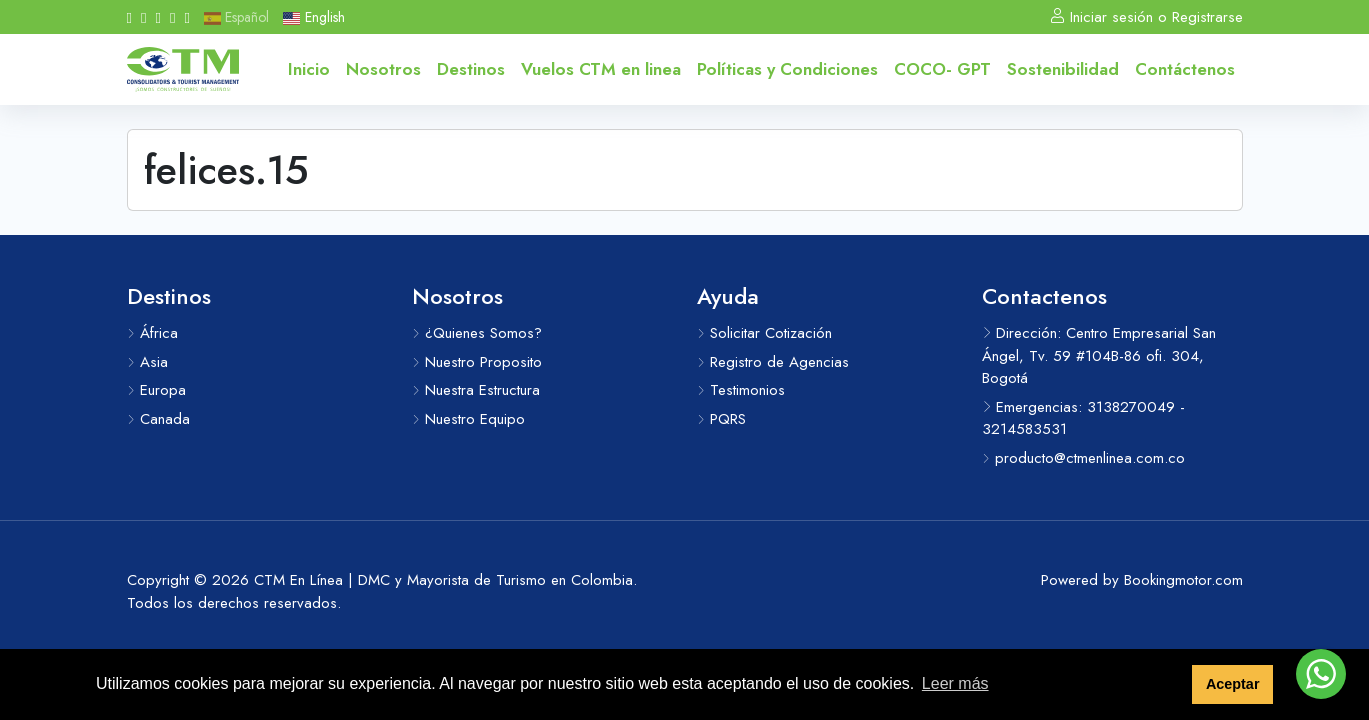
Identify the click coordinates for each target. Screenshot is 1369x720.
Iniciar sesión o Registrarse (1146, 17)
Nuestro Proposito (477, 362)
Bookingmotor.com (1183, 580)
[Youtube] (157, 17)
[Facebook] (129, 17)
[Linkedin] (172, 17)
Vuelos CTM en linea (601, 69)
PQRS (721, 419)
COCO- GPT (942, 69)
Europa (156, 390)
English (313, 17)
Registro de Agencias (773, 362)
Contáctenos (1185, 69)
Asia (147, 362)
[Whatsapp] (186, 17)
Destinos (471, 69)
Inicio (309, 69)
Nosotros (383, 69)
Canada (158, 419)
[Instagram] (143, 17)
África (152, 333)
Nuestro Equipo (468, 419)
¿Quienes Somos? (477, 333)
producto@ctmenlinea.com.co (1083, 458)
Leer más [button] (955, 683)
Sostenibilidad (1063, 69)
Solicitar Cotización (764, 333)
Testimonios (741, 390)
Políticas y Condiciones (787, 69)
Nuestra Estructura (476, 390)
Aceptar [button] (1233, 684)
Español (236, 17)
